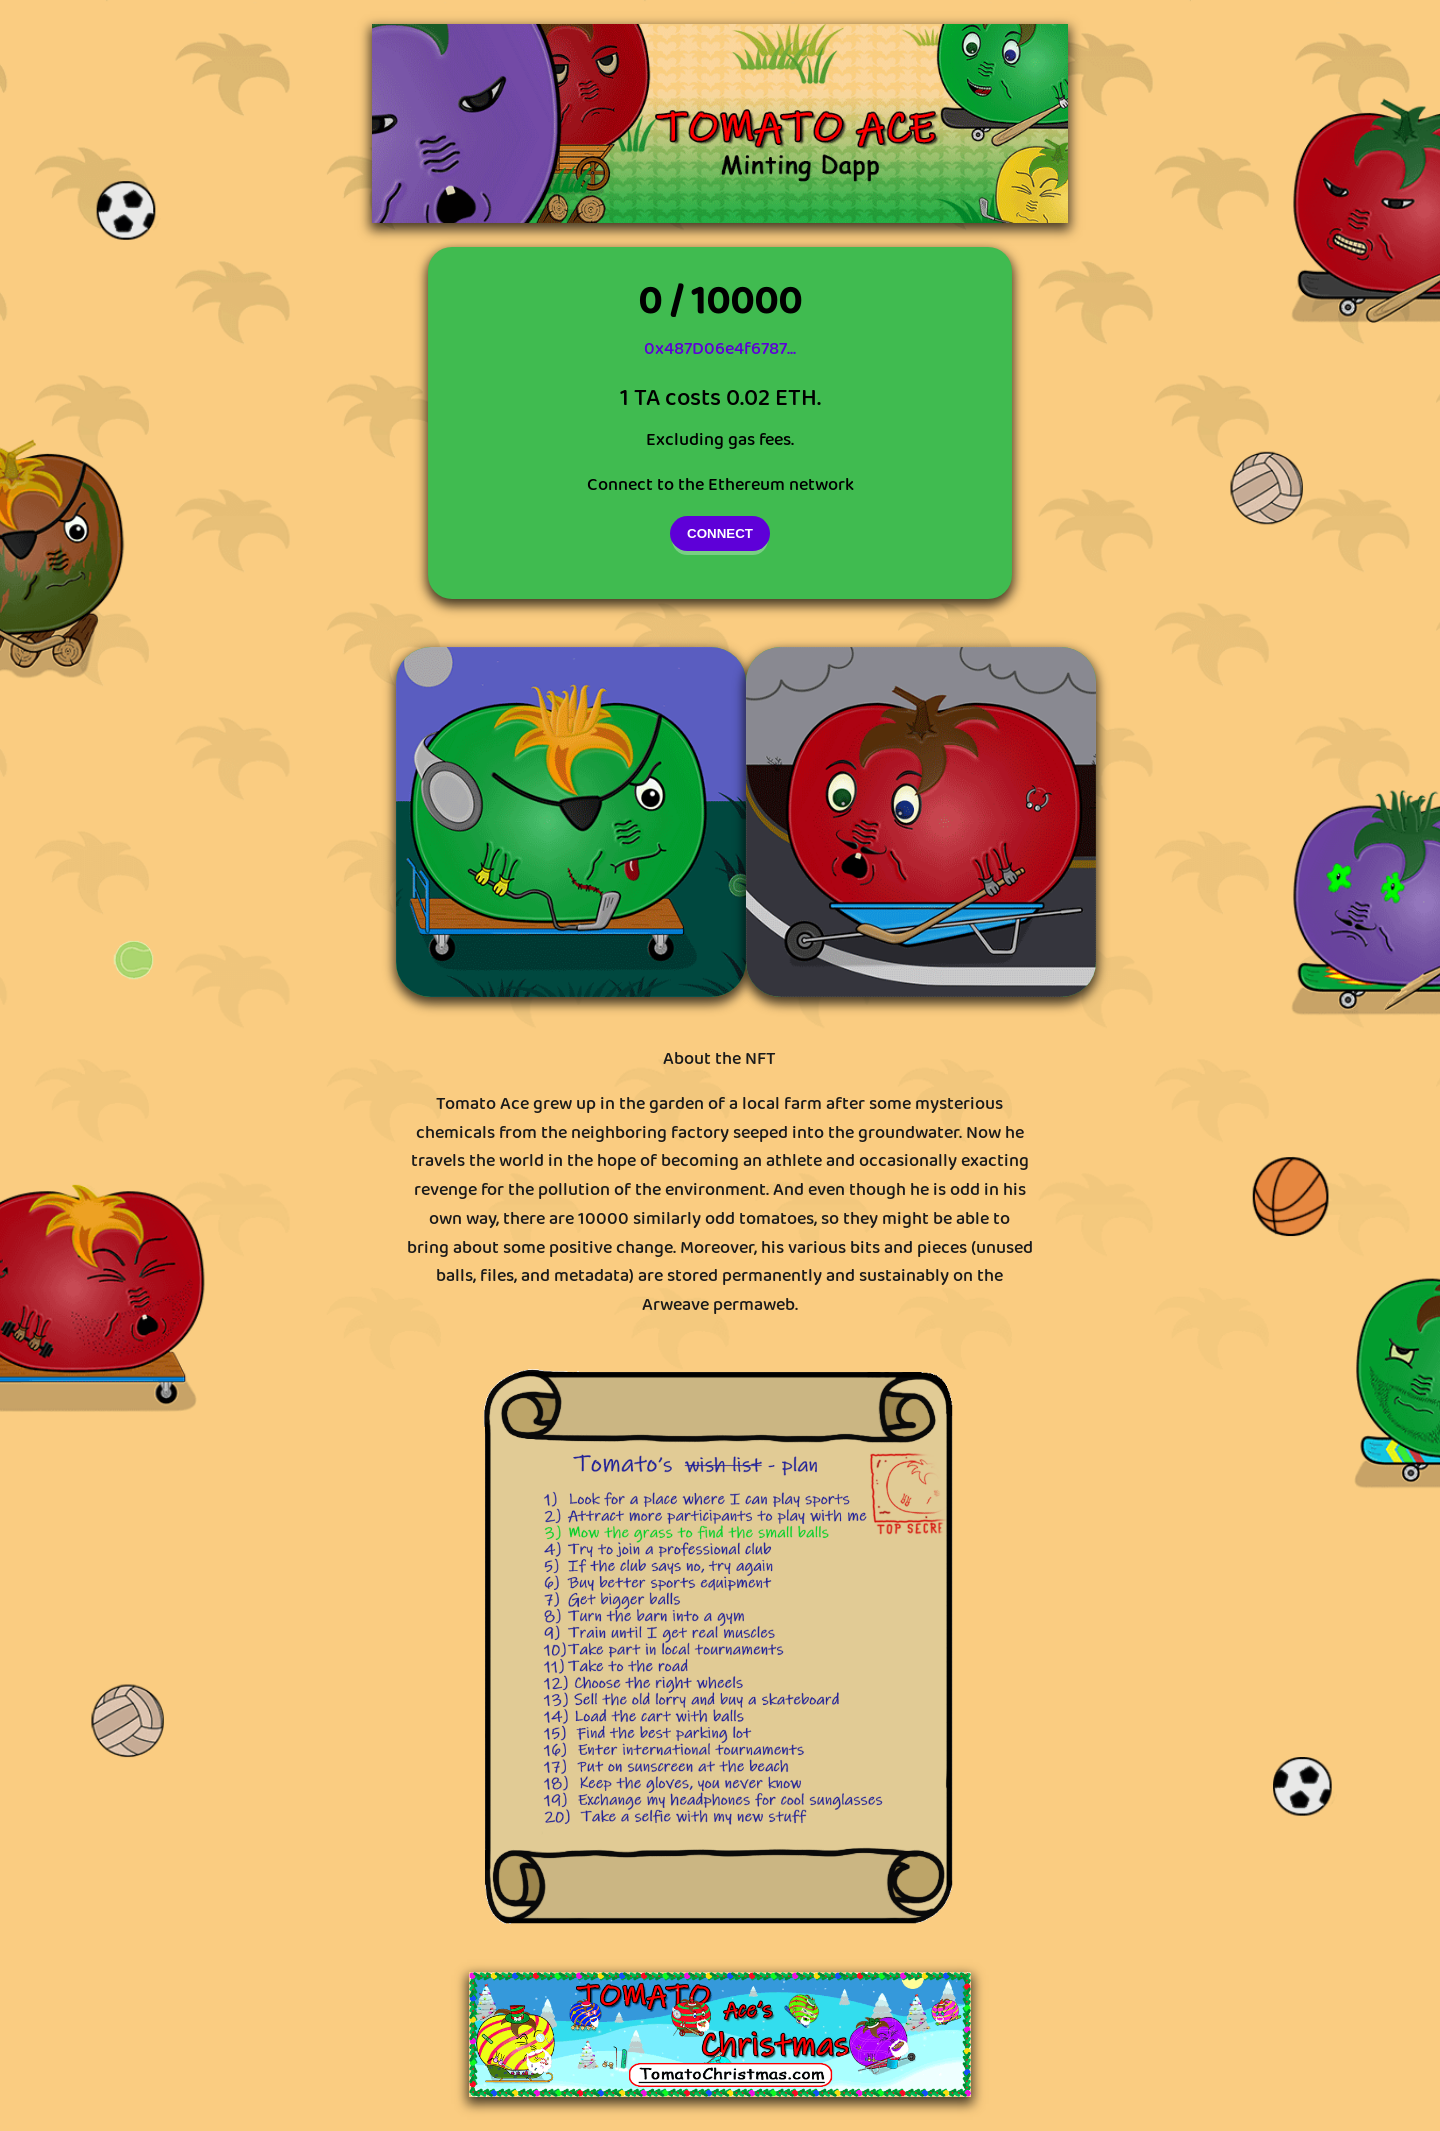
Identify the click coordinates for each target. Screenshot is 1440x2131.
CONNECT (720, 533)
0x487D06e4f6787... (720, 349)
